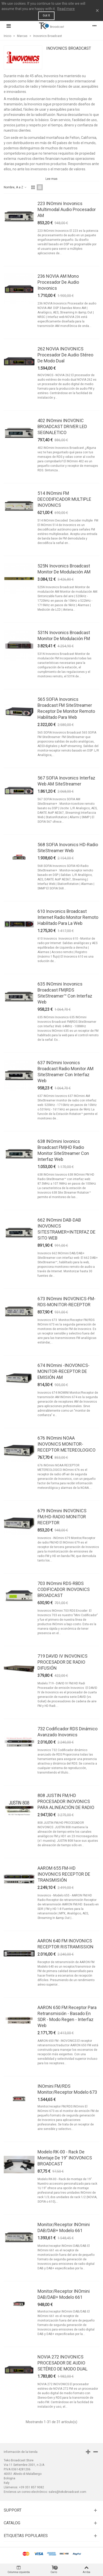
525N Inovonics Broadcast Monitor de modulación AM (64, 568)
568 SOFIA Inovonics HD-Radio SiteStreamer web (68, 847)
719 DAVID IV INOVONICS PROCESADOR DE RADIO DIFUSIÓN (63, 1662)
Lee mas (52, 179)
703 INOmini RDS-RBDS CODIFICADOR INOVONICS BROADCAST (64, 1589)
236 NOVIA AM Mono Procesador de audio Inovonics (58, 282)
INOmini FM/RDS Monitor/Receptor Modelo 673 (67, 2089)
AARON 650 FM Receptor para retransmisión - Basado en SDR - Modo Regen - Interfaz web (67, 2016)
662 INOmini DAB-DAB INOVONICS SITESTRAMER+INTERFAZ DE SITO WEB (67, 1229)
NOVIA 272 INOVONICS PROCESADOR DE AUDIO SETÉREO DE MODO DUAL (63, 2362)
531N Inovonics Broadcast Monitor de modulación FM (64, 635)
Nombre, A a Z (15, 187)
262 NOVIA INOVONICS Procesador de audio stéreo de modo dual (65, 354)
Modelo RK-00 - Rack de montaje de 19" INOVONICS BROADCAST (65, 2157)
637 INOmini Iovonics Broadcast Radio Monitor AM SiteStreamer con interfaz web (66, 1071)
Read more (66, 9)
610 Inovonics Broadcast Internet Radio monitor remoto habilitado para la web (68, 917)
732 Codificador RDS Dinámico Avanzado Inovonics (68, 1731)
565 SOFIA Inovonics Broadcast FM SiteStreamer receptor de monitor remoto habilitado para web (66, 708)
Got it (46, 15)
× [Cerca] (97, 10)
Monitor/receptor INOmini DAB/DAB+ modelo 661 (64, 2227)
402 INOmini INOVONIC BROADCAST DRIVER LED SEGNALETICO (62, 426)
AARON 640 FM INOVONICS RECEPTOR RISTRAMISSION (66, 1943)
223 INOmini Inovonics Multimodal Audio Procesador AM (67, 209)
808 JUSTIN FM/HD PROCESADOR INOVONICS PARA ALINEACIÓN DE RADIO (66, 1801)
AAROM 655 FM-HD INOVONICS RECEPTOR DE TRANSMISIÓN (64, 1874)
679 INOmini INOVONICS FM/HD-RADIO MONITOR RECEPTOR (62, 1516)
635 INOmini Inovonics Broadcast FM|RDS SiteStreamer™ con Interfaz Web (65, 993)
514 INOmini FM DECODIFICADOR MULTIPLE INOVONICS (64, 499)
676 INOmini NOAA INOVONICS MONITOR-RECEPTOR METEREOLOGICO (67, 1444)
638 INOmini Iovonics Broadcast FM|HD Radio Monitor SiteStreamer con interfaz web (63, 1150)
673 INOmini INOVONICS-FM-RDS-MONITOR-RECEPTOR (67, 1301)
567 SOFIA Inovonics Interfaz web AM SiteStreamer (66, 780)
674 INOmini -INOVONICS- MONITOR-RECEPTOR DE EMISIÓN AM (64, 1371)
